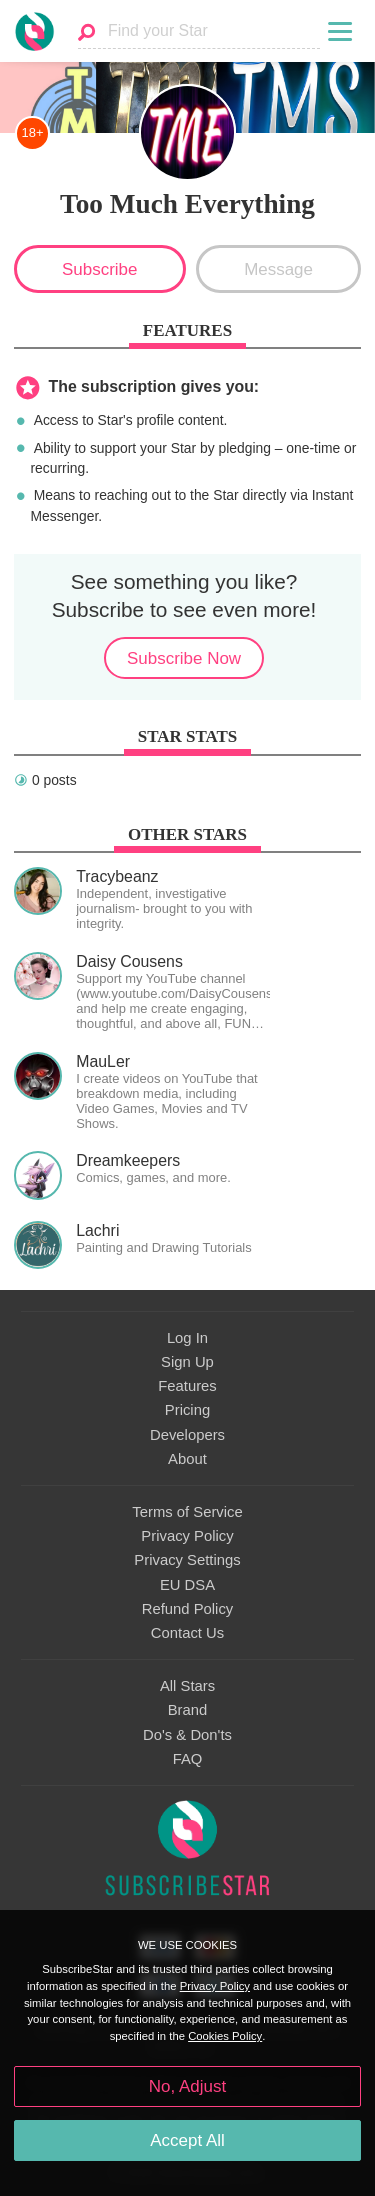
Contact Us (187, 1633)
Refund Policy (188, 1609)
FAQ (188, 1759)
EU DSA (187, 1585)
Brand (188, 1710)
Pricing (187, 1410)
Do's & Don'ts (187, 1735)
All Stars (187, 1686)
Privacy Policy (187, 1536)
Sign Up (187, 1362)
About (187, 1459)
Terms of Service (187, 1512)
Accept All (187, 2140)
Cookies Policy (225, 2036)
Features (187, 1386)
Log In (187, 1338)
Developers (187, 1435)
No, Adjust (187, 2086)
